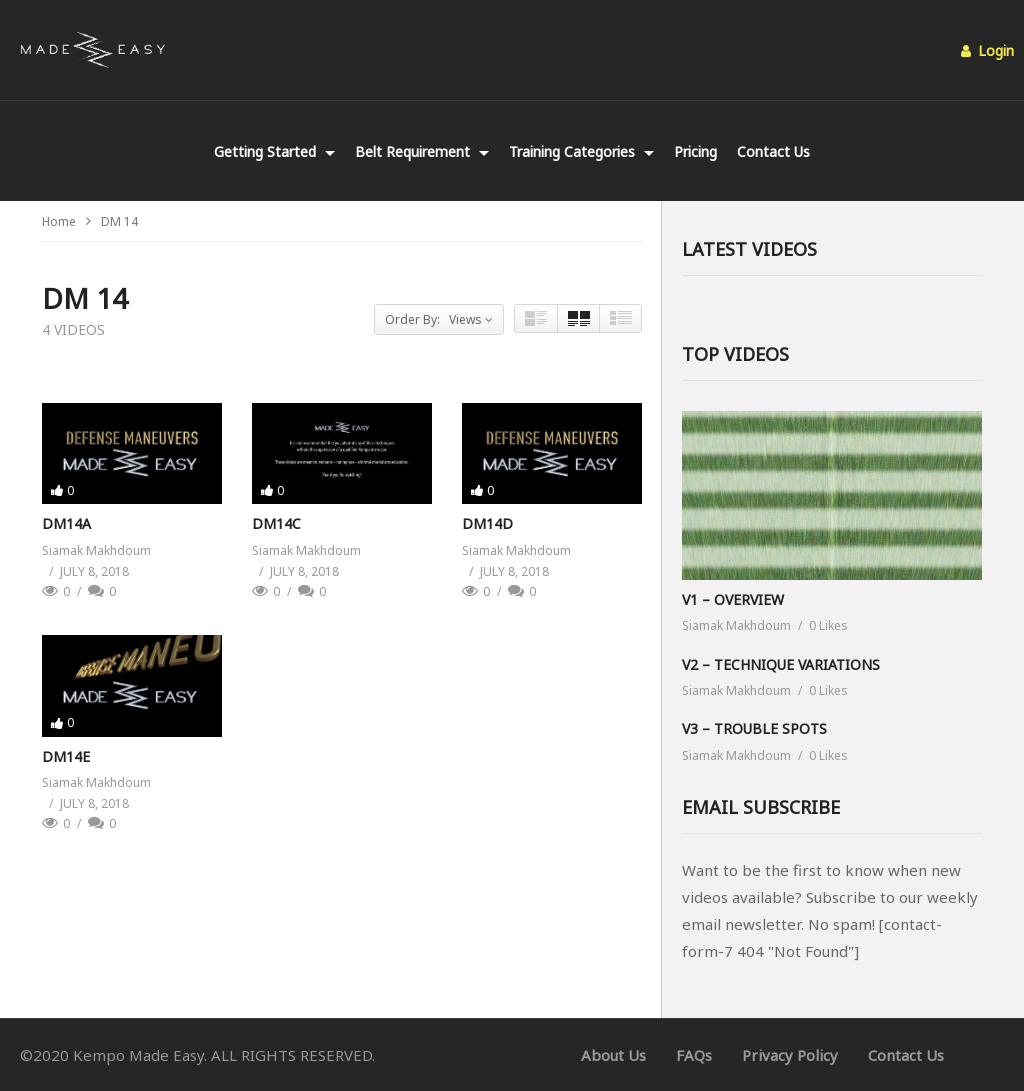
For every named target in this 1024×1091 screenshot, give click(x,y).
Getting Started (274, 151)
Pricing (695, 151)
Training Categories (581, 151)
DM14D (487, 523)
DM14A (66, 523)
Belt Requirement (422, 151)
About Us (613, 1055)
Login (987, 50)
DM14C (276, 523)
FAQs (694, 1055)
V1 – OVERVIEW (733, 599)
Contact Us (773, 151)
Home (59, 221)
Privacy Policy (790, 1055)
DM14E (66, 756)
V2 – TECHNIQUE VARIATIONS (781, 664)
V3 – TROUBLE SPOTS (754, 728)
